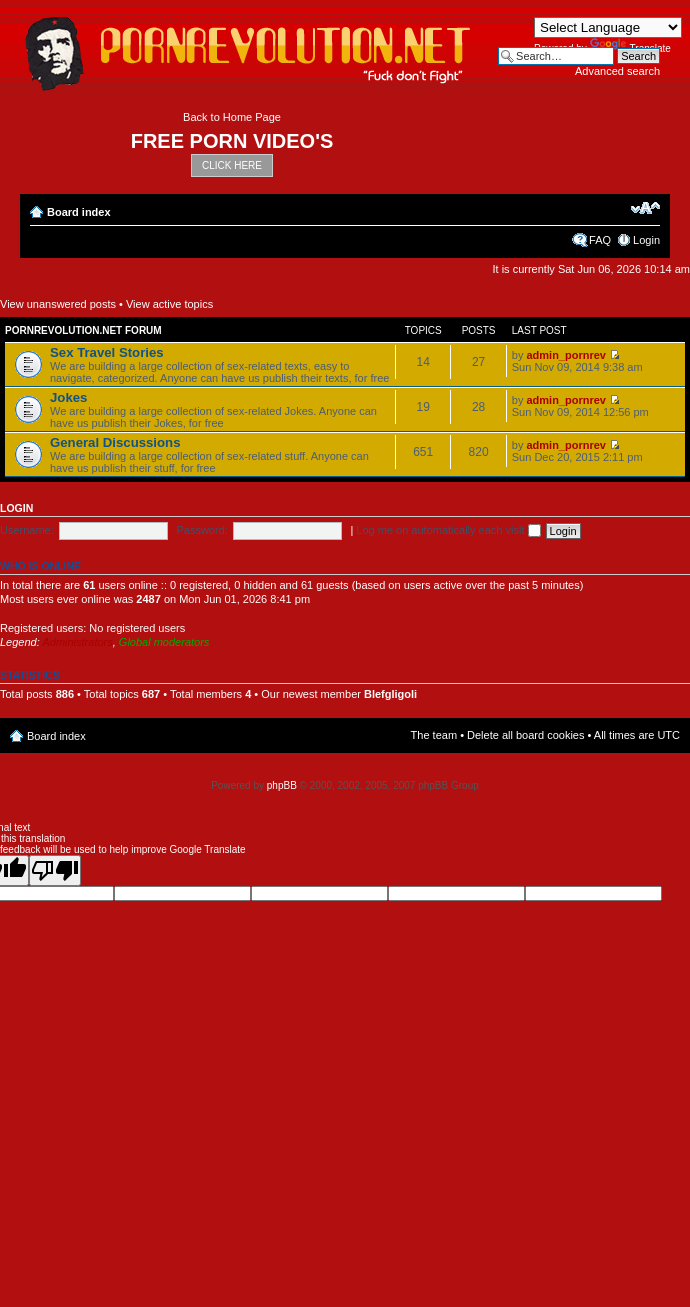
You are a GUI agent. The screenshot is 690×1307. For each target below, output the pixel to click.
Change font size (645, 208)
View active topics (169, 304)
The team (434, 735)
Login (646, 240)
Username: (27, 530)
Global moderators (164, 642)
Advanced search (617, 71)
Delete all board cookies (525, 735)
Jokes (68, 397)
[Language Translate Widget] (608, 27)
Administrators (77, 642)
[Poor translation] (55, 870)
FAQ (600, 240)
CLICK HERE (232, 165)
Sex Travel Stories (107, 352)
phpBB (282, 785)
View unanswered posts (58, 304)
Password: (201, 530)
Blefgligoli (390, 694)
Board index (79, 212)
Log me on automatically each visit (448, 530)
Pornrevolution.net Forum (83, 330)
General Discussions (115, 442)
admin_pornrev (565, 355)
